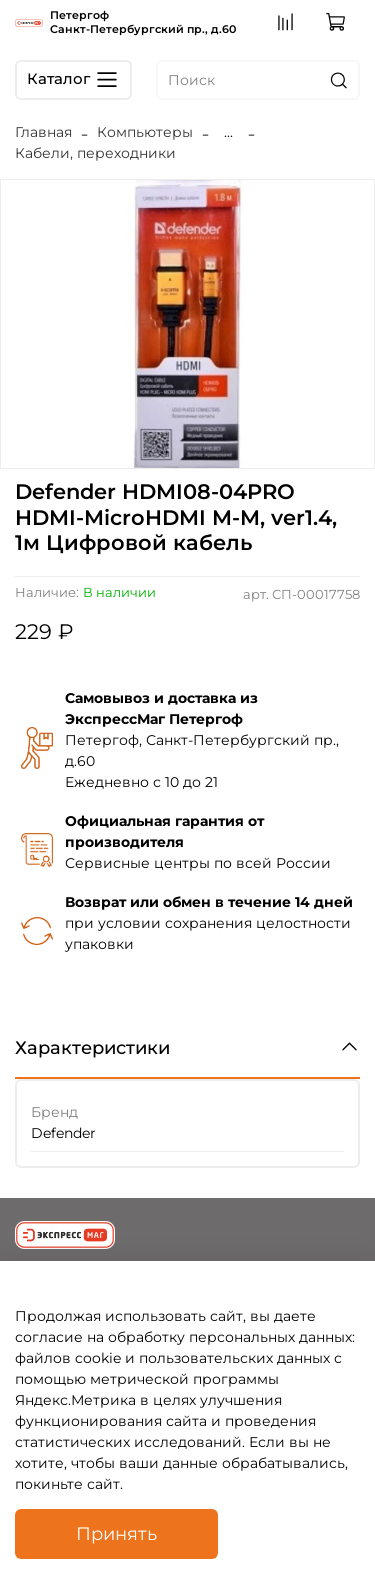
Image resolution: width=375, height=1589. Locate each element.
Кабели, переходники (95, 153)
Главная (43, 132)
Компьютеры (145, 132)
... (228, 132)
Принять (116, 1533)
